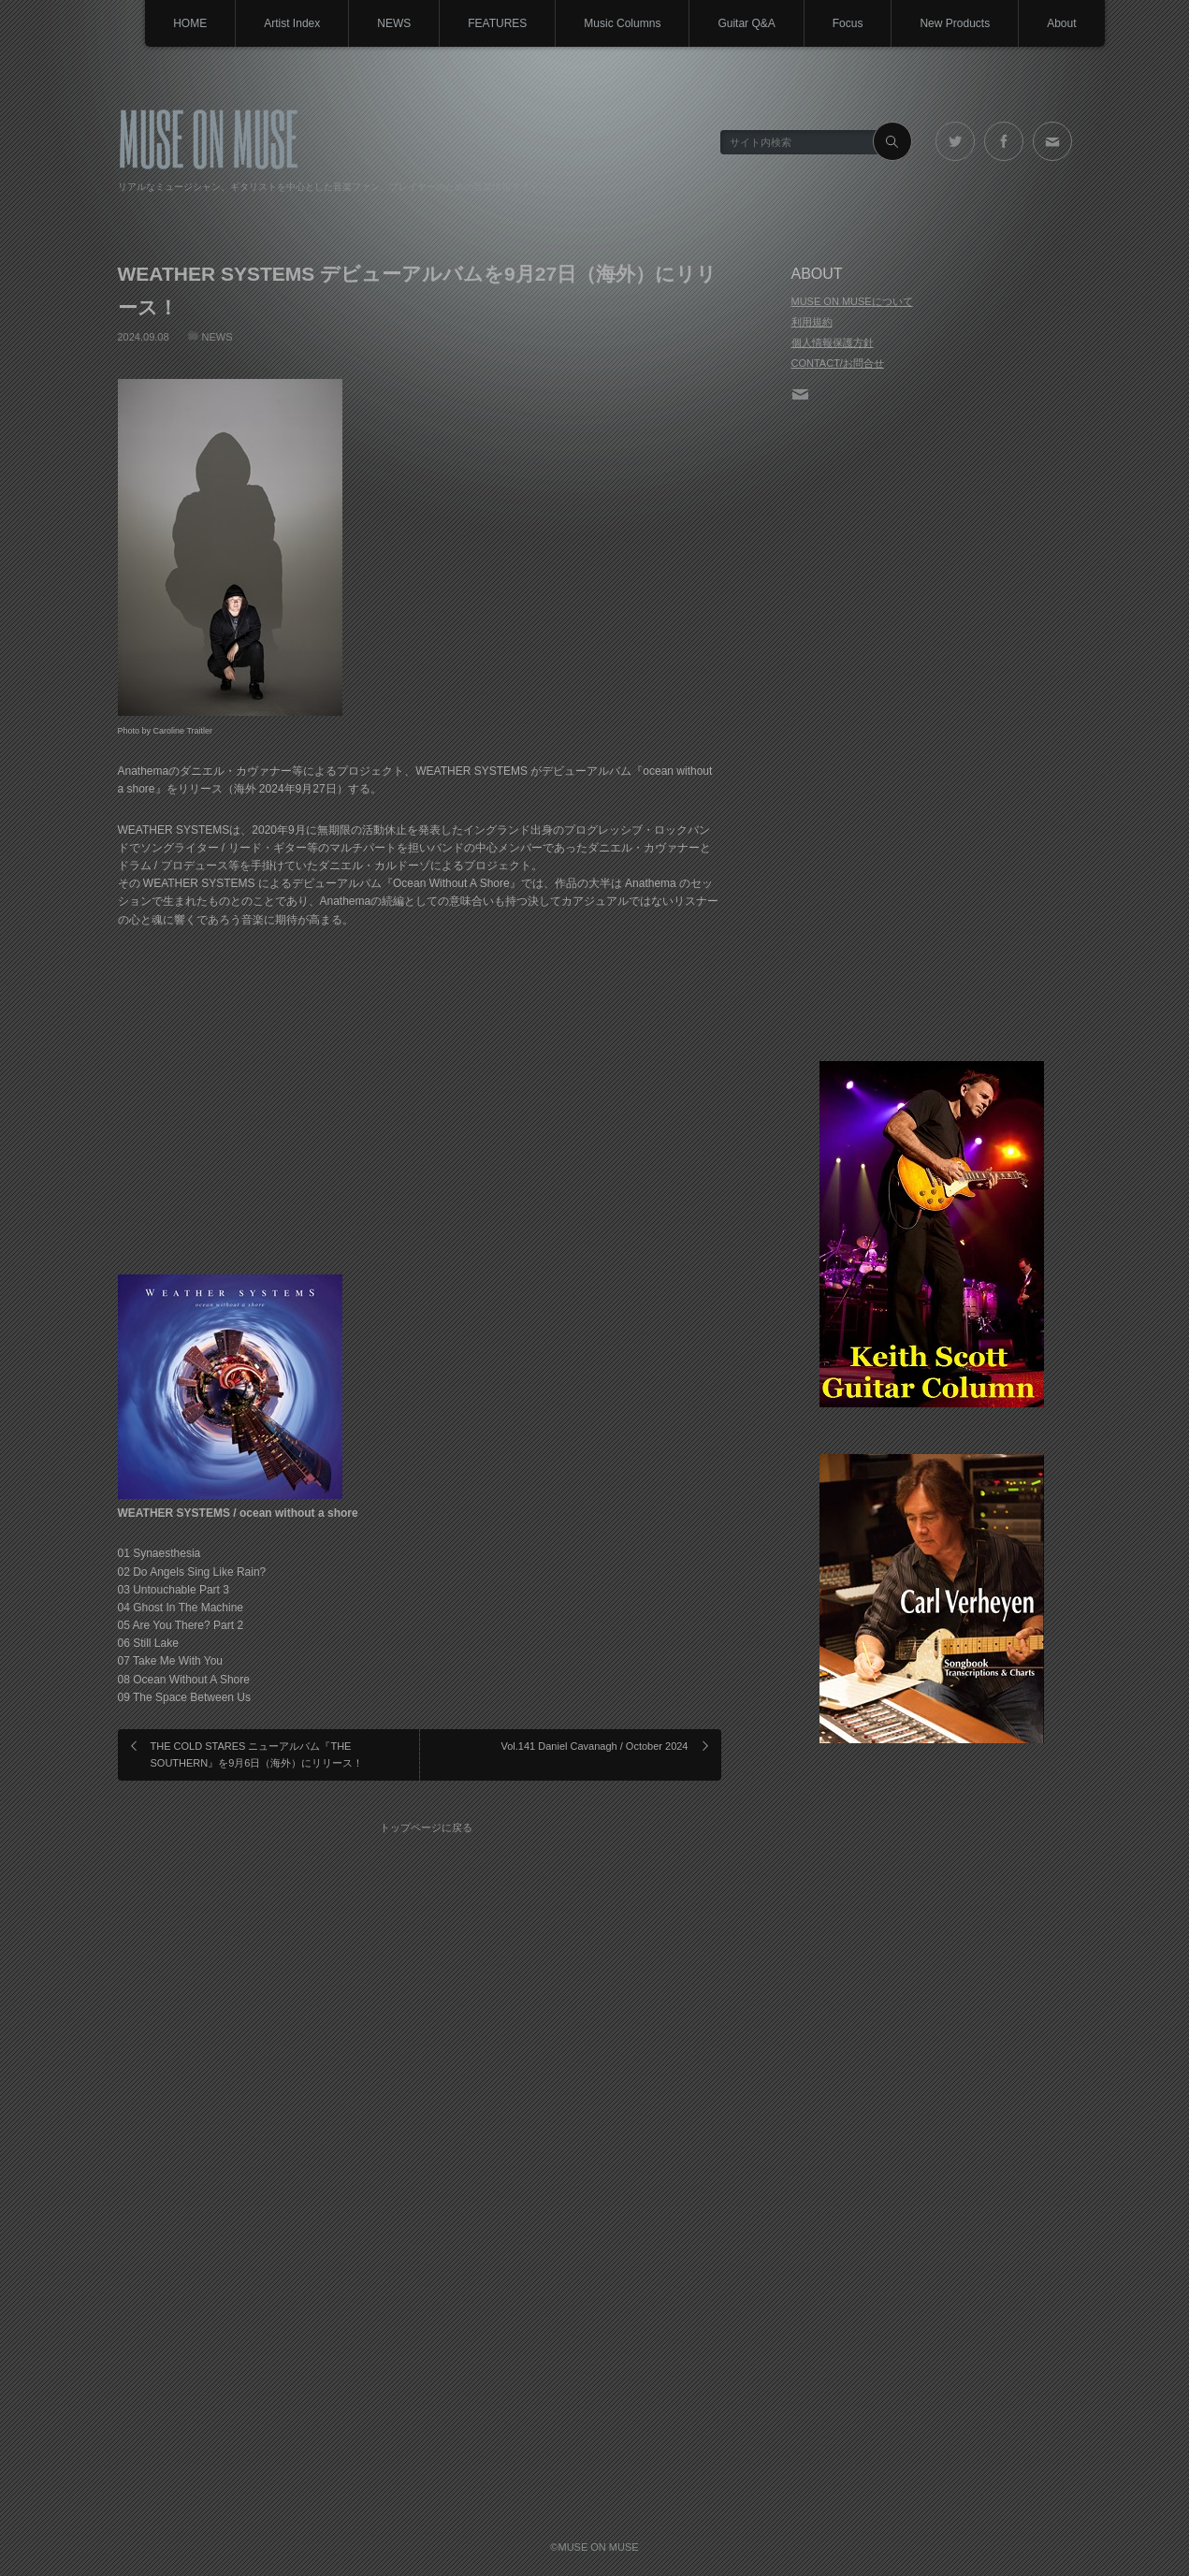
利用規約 (812, 321)
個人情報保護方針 (832, 342)
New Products (955, 23)
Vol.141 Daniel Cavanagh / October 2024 (595, 1746)
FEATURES (497, 23)
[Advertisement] (931, 733)
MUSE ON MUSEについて (852, 301)
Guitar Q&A (746, 23)
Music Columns (622, 23)
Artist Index (292, 23)
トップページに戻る (426, 1827)
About (1061, 23)
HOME (190, 23)
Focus (848, 23)
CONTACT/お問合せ (837, 363)
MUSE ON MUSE (208, 137)
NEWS (394, 23)
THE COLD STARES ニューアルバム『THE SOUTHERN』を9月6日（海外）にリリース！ (257, 1754)
